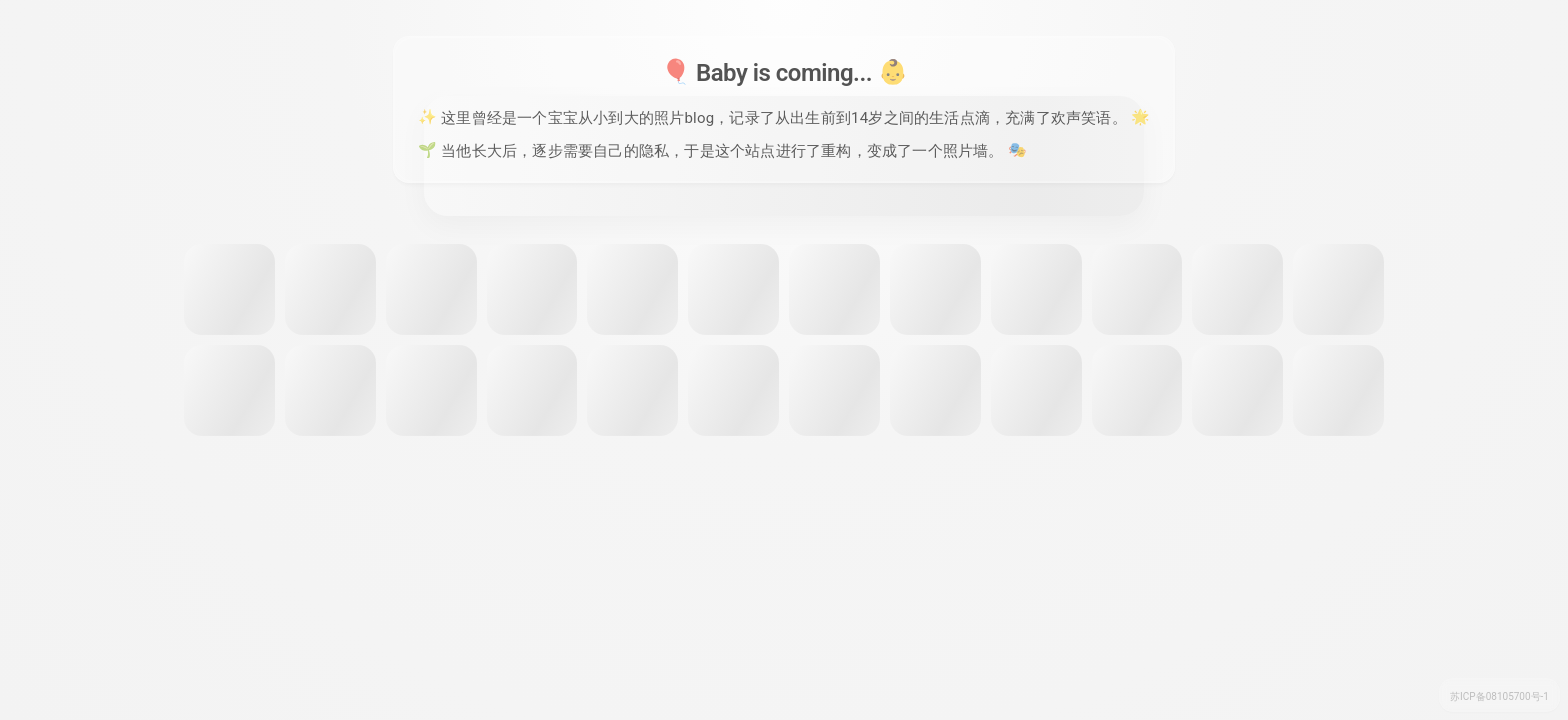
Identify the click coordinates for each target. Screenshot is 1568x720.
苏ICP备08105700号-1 (1499, 696)
